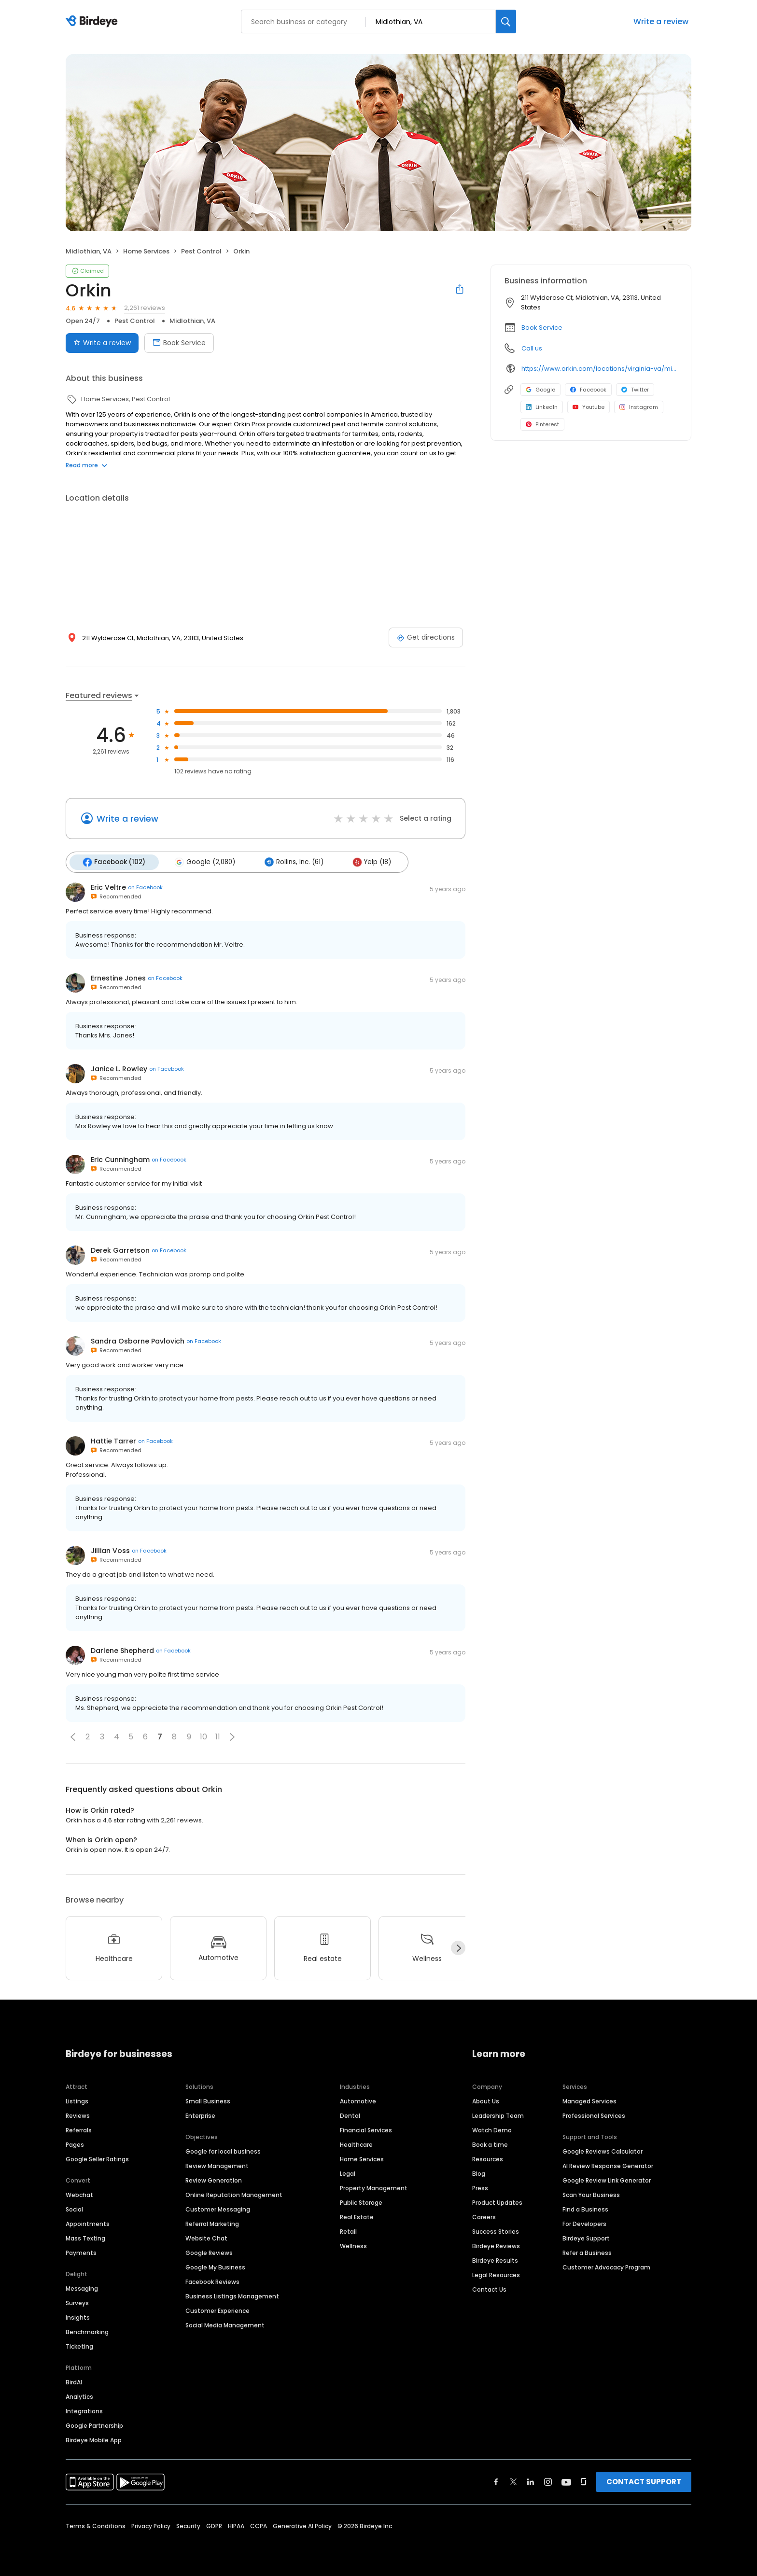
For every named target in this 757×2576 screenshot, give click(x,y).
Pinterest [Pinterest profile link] (542, 424)
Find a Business (585, 2208)
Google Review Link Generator (606, 2179)
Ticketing (79, 2345)
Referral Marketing (212, 2223)
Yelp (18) (367, 862)
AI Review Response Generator (607, 2165)
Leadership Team (498, 2115)
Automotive (358, 2100)
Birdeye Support (586, 2237)
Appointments (88, 2223)
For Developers (584, 2223)
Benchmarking (87, 2331)
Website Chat (206, 2237)
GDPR (214, 2525)
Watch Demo (492, 2129)
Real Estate (357, 2216)
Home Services (362, 2158)
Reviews (78, 2115)
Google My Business (215, 2266)
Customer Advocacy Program (606, 2266)
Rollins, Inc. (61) (290, 862)
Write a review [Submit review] (102, 343)
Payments (81, 2252)
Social (74, 2208)
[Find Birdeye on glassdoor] (584, 2481)
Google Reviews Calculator (602, 2150)
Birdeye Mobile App (94, 2439)
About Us (485, 2100)
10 (203, 1736)
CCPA (258, 2525)
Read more (86, 465)
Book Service (541, 327)
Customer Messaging (217, 2208)
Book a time (490, 2144)
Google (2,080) (203, 862)
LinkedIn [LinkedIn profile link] (542, 407)
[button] (73, 1736)
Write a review (660, 21)
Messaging (82, 2287)
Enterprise (200, 2115)
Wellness (353, 2245)
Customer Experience (217, 2310)
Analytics (79, 2396)
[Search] (506, 21)
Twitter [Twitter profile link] (635, 389)
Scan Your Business (591, 2194)
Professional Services (593, 2115)
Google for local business (223, 2150)
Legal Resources (496, 2274)
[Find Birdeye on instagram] (548, 2481)
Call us (531, 348)
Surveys (77, 2302)
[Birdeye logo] (93, 21)
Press (480, 2187)
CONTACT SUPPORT (643, 2481)
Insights (78, 2316)
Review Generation (213, 2179)
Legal (347, 2173)
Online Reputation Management (233, 2194)
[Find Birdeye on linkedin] (530, 2481)
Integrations (84, 2410)
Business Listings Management (232, 2295)
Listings (77, 2100)
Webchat (79, 2194)
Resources (487, 2158)
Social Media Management (225, 2324)
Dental (350, 2115)
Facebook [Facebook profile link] (588, 389)
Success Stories (495, 2230)
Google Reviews (209, 2252)
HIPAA (236, 2525)
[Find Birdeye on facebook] (496, 2481)
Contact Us (489, 2288)
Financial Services (366, 2129)
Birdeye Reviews (496, 2245)
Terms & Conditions (96, 2525)
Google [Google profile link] (540, 389)
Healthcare (356, 2144)
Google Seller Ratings (97, 2158)
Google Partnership (94, 2425)
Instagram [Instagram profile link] (638, 407)
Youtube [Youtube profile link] (588, 407)
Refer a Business (587, 2252)
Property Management (373, 2187)
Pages (75, 2144)
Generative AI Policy (302, 2525)
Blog (478, 2173)
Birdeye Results (495, 2259)
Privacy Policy (150, 2525)
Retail (348, 2230)
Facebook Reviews (212, 2281)
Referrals (79, 2129)
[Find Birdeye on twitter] (513, 2481)
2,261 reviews (144, 307)
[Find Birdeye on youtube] (566, 2481)
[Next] (458, 1947)
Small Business (207, 2100)
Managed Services (589, 2100)
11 (217, 1736)
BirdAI (74, 2381)
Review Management (217, 2165)
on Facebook (145, 887)
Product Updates (497, 2202)
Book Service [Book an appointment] (179, 343)
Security (188, 2525)
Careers (484, 2216)
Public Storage (361, 2202)
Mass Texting (85, 2237)
